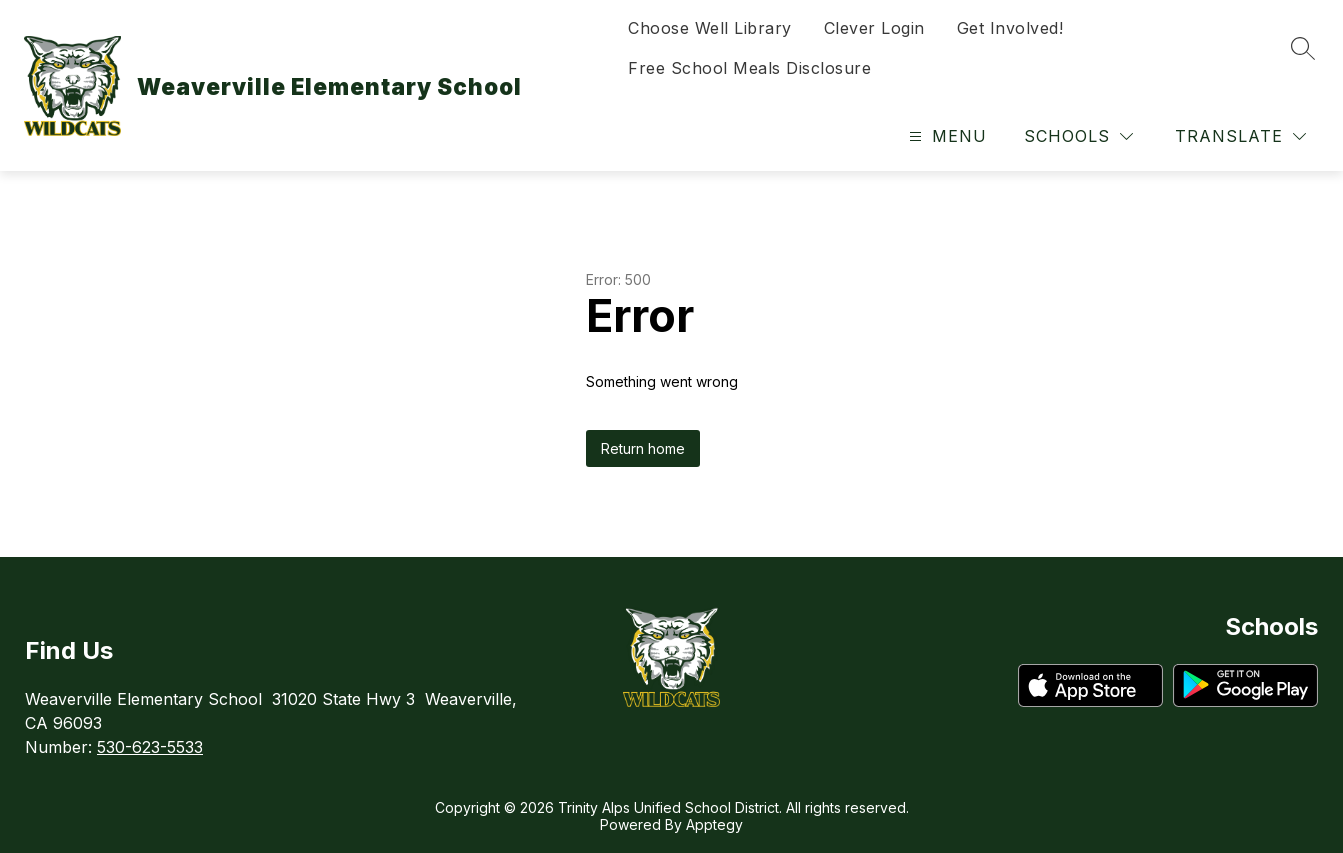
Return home (643, 448)
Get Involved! (1010, 28)
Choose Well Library (710, 28)
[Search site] (1303, 48)
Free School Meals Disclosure (749, 68)
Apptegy (714, 824)
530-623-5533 (150, 747)
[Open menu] (945, 136)
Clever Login (874, 28)
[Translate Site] (1240, 136)
